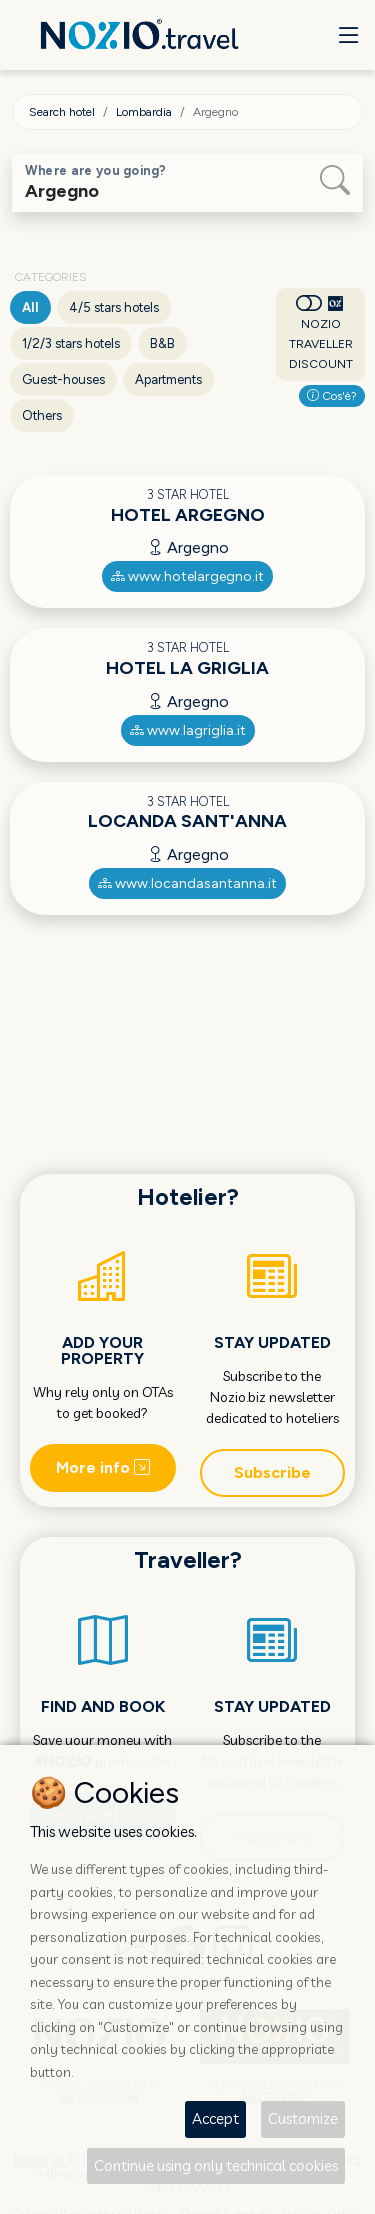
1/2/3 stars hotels (71, 343)
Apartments (168, 379)
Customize (303, 2118)
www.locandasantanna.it (187, 883)
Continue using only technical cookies (216, 2165)
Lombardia (144, 112)
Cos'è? (332, 396)
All (30, 307)
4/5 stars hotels (114, 307)
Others (42, 415)
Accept (215, 2118)
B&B (162, 343)
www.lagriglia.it (188, 730)
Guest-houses (63, 379)
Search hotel (62, 112)
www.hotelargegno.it (187, 576)
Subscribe (272, 1472)
